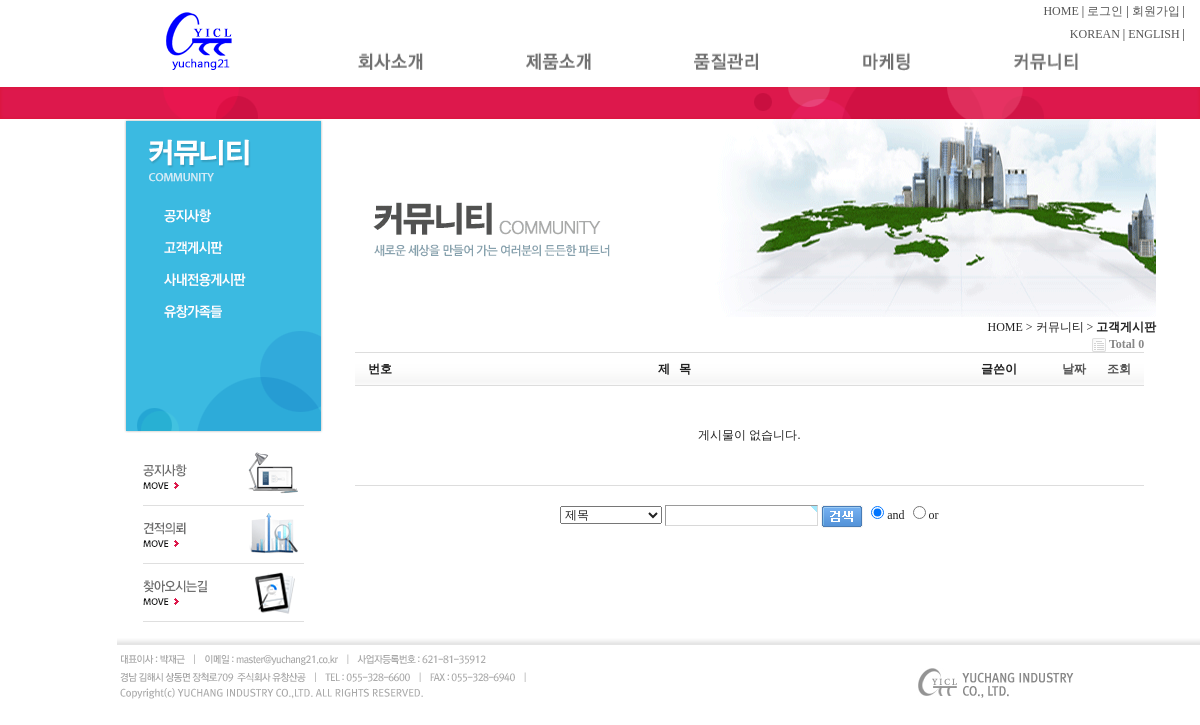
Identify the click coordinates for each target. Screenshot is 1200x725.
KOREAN (1095, 34)
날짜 (1074, 369)
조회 (1119, 369)
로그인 (1105, 11)
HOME (1060, 11)
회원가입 (1156, 11)
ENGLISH (1153, 34)
